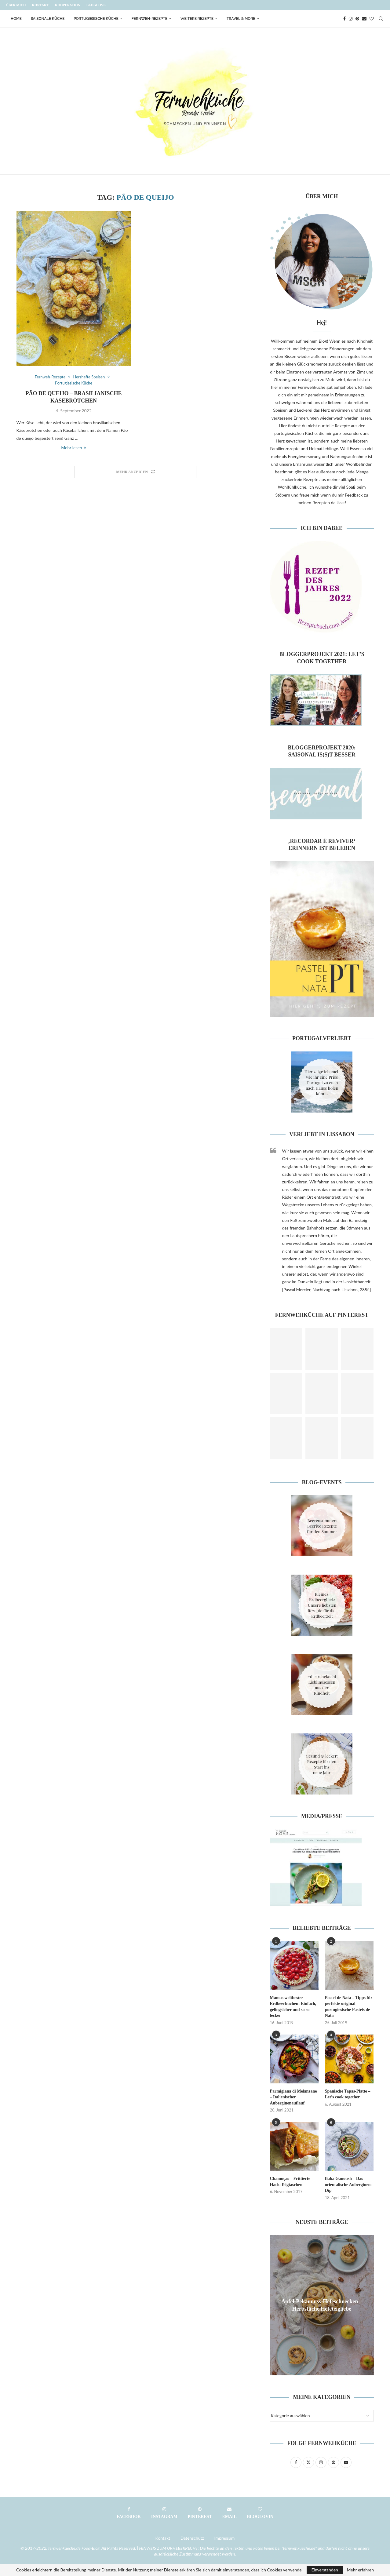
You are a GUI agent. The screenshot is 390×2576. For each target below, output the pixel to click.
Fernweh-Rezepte (149, 18)
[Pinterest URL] (286, 1348)
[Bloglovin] (372, 18)
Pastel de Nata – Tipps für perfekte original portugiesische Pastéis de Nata (348, 2006)
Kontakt (40, 5)
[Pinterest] (357, 18)
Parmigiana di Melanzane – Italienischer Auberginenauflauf (293, 2097)
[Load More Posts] (135, 472)
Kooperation (67, 5)
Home (16, 18)
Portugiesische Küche (96, 18)
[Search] (381, 18)
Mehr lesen (73, 447)
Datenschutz (192, 2538)
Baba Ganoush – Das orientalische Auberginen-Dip (348, 2184)
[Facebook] (344, 18)
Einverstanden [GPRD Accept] (324, 2569)
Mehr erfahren (360, 2570)
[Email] (364, 18)
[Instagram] (350, 18)
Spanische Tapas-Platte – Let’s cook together (347, 2094)
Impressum (224, 2538)
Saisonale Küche (48, 18)
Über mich (16, 5)
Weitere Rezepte (196, 18)
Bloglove (96, 5)
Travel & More (241, 18)
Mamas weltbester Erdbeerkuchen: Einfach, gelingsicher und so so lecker (293, 2006)
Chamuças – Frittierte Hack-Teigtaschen (290, 2181)
